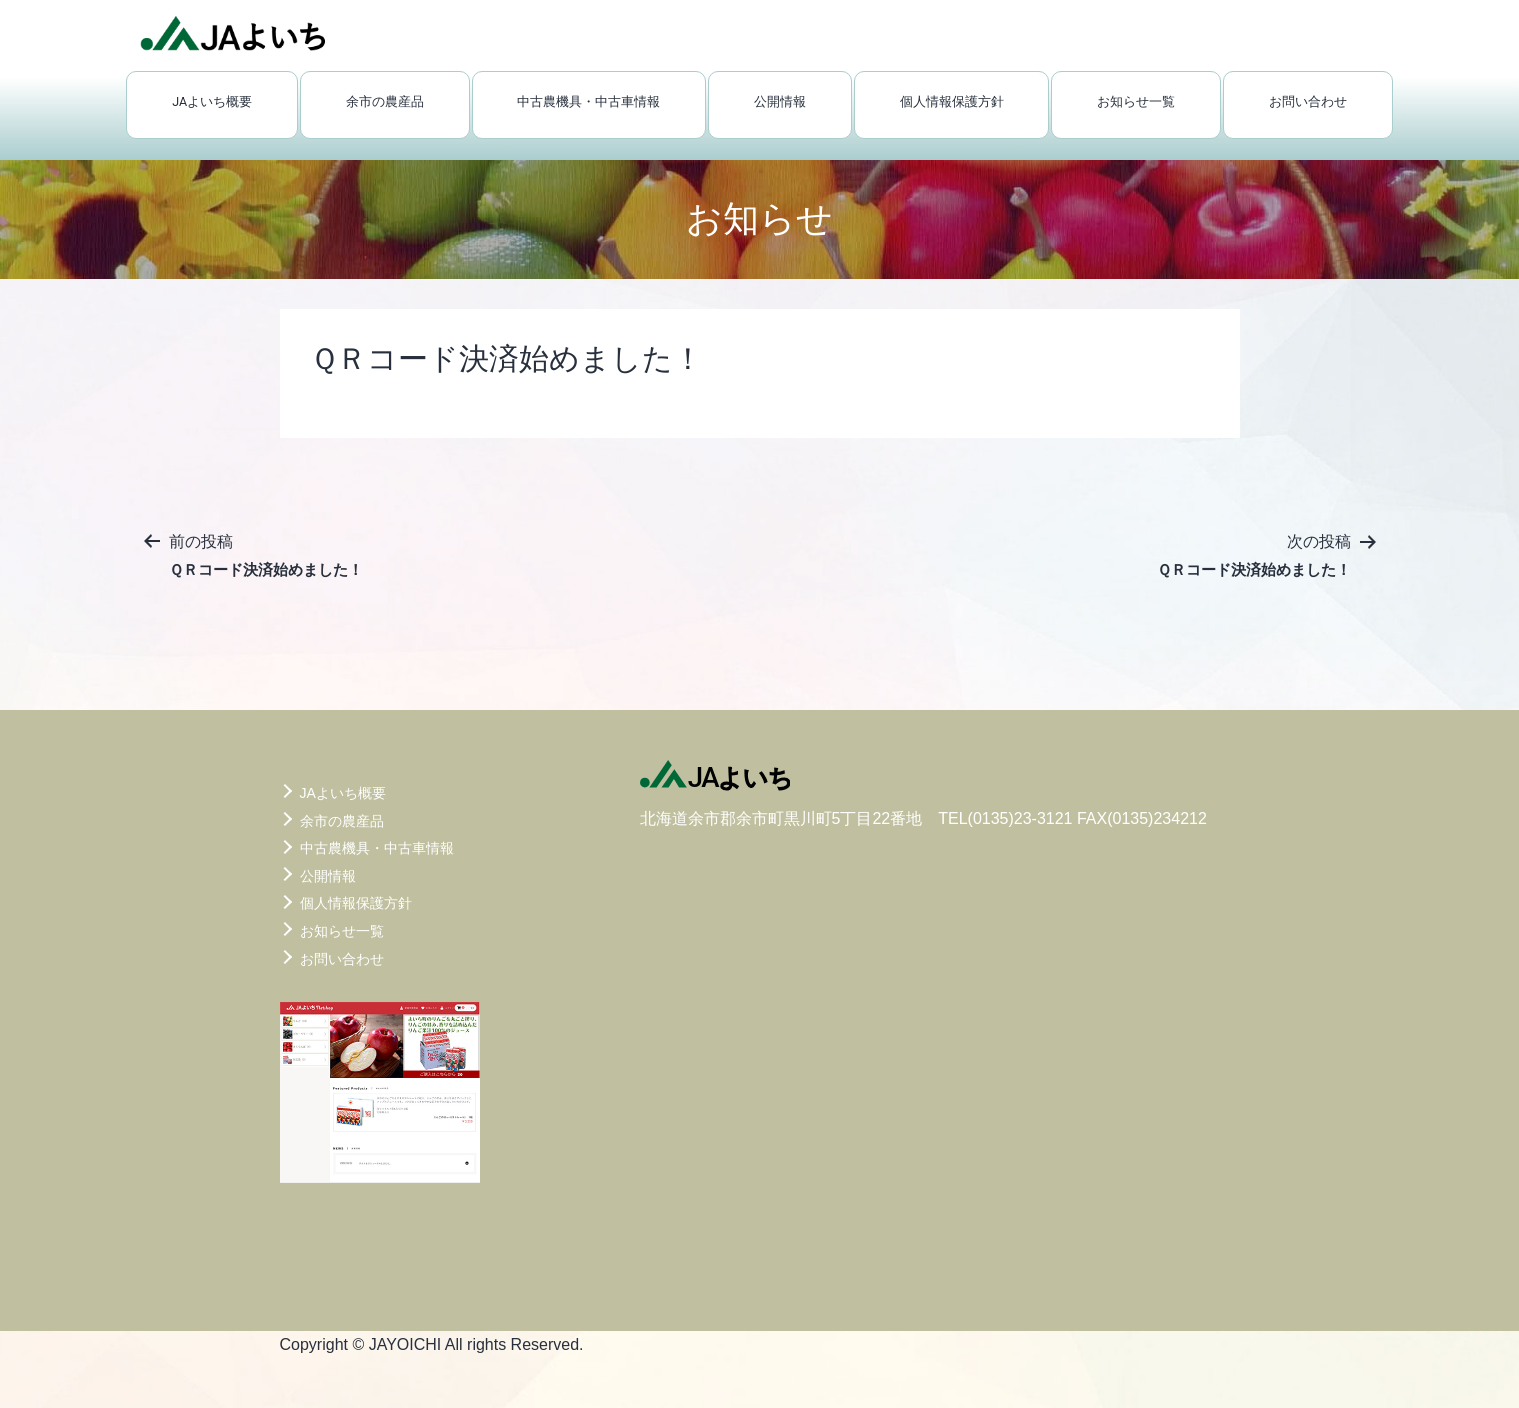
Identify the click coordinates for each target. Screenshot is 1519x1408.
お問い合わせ (1308, 101)
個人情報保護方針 (952, 101)
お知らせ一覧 (1136, 101)
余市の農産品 (385, 101)
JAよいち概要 (212, 101)
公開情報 (780, 101)
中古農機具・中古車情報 (588, 101)
